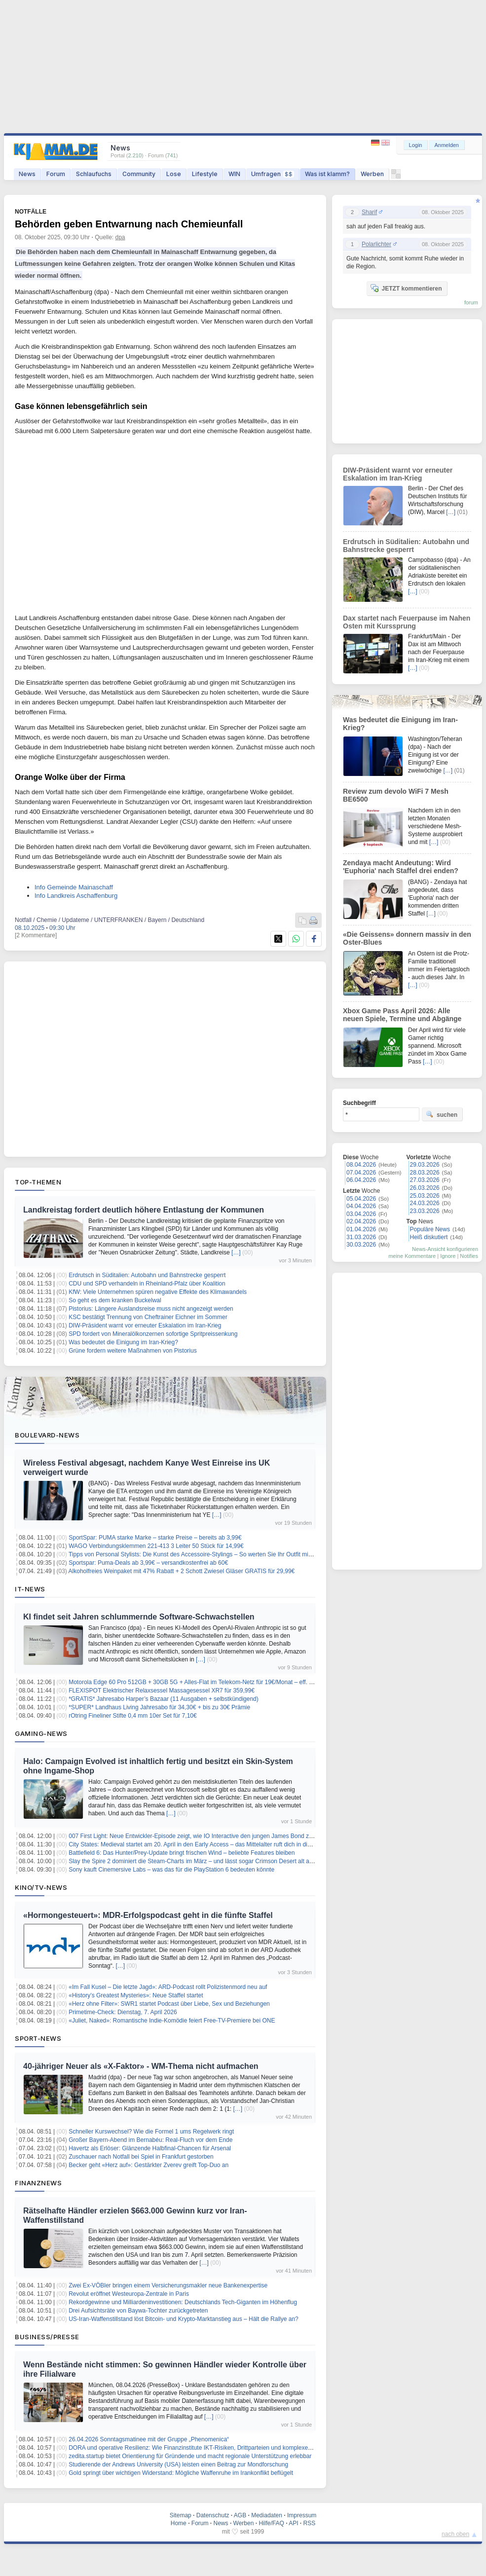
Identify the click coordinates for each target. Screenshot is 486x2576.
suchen (441, 1114)
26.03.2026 (425, 1187)
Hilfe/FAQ (271, 2523)
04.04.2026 (361, 1206)
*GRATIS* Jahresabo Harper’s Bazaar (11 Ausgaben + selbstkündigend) (164, 1698)
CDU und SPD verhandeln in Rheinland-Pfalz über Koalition (147, 1283)
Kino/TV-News (41, 1887)
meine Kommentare (412, 1256)
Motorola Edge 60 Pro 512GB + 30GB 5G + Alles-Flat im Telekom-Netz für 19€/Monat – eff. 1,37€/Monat (205, 1682)
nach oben (455, 2534)
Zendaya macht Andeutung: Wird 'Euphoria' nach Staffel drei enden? (400, 867)
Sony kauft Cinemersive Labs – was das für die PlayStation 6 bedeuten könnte (171, 1869)
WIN (234, 174)
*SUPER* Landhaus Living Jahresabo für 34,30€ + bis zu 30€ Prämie (159, 1707)
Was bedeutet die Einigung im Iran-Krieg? (123, 1342)
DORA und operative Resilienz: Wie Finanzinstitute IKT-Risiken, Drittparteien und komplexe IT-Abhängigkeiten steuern (223, 2447)
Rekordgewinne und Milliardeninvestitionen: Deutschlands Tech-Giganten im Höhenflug (183, 2302)
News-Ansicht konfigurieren (445, 1249)
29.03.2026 (425, 1164)
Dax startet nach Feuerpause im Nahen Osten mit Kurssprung (406, 622)
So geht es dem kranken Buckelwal (115, 1300)
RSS (309, 2523)
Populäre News (430, 1229)
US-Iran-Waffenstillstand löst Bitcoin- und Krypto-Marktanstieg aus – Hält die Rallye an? (184, 2319)
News (27, 174)
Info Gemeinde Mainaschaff (74, 887)
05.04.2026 (361, 1198)
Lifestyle (205, 174)
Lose (173, 174)
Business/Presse (47, 2337)
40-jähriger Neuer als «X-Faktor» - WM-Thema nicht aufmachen (141, 2066)
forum (471, 302)
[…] (236, 1252)
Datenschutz (212, 2515)
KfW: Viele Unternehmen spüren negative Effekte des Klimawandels (158, 1291)
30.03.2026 (361, 1244)
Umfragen (272, 174)
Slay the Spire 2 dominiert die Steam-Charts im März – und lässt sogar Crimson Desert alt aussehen (200, 1861)
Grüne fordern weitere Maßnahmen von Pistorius (132, 1350)
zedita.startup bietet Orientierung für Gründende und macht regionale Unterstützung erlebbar (190, 2456)
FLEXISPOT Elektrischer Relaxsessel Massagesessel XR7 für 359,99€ (162, 1690)
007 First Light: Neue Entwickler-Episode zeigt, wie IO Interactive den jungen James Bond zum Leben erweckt (213, 1836)
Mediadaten (266, 2515)
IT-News (30, 1589)
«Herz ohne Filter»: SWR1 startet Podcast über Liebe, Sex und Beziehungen (169, 2003)
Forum (55, 174)
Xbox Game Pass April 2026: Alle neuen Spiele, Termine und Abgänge (402, 1015)
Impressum (301, 2515)
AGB (240, 2515)
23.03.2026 (425, 1211)
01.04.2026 (361, 1229)
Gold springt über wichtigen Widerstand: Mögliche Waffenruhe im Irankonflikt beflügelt (181, 2472)
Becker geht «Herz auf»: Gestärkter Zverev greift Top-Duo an (148, 2165)
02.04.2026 (361, 1221)
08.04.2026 (361, 1164)
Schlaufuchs (94, 174)
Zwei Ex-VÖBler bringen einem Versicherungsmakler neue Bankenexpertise (168, 2285)
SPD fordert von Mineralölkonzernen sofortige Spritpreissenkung (153, 1333)
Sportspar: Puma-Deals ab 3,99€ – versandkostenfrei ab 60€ (148, 1562)
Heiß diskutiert (429, 1237)
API (293, 2523)
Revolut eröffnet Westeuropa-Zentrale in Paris (129, 2293)
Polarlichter (376, 244)
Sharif (369, 212)
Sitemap (180, 2515)
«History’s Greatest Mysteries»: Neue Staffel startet (136, 1995)
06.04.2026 (361, 1180)
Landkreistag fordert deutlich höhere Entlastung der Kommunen (143, 1210)
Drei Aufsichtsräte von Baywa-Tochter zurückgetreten (138, 2310)
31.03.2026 (361, 1237)
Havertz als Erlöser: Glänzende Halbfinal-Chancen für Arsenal (150, 2148)
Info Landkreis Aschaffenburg (76, 895)
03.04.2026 (361, 1214)
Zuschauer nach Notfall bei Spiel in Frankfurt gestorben (141, 2156)
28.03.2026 (425, 1172)
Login (415, 145)
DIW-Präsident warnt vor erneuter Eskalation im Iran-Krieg (145, 1325)
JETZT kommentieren (406, 288)
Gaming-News (41, 1733)
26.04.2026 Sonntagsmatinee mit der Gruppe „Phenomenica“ (149, 2439)
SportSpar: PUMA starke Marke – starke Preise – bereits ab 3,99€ (155, 1537)
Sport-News (38, 2038)
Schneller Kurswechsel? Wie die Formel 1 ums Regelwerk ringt (151, 2131)
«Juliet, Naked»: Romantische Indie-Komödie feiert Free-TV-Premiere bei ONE (172, 2020)
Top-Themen (38, 1182)
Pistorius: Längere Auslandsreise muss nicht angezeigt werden (151, 1308)
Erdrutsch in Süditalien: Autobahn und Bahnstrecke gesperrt (147, 1275)
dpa (120, 237)
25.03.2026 (425, 1195)
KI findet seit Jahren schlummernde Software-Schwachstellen (139, 1617)
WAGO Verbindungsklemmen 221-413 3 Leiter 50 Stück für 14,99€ (156, 1546)
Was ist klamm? (327, 174)
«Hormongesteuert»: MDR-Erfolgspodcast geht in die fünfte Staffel (148, 1915)
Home (179, 2523)
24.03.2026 (425, 1203)
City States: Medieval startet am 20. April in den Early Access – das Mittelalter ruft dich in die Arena (198, 1844)
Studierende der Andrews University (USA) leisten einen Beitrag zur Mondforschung (178, 2464)
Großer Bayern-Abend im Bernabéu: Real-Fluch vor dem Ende (150, 2139)
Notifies (469, 1256)
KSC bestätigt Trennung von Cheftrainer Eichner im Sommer (148, 1317)
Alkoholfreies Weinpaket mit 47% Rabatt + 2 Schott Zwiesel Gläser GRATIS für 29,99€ (182, 1571)
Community (138, 174)
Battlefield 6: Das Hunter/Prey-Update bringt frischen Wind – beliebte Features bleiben (182, 1852)
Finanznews (38, 2183)
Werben (372, 174)
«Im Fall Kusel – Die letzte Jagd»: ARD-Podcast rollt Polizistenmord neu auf (168, 1987)
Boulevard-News (47, 1435)
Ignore (447, 1256)
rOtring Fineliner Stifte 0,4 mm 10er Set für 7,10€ (132, 1715)
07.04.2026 (361, 1172)
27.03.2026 (425, 1180)
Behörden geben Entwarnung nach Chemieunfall (129, 224)
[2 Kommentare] (36, 935)
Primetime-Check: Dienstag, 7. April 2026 (123, 2012)
